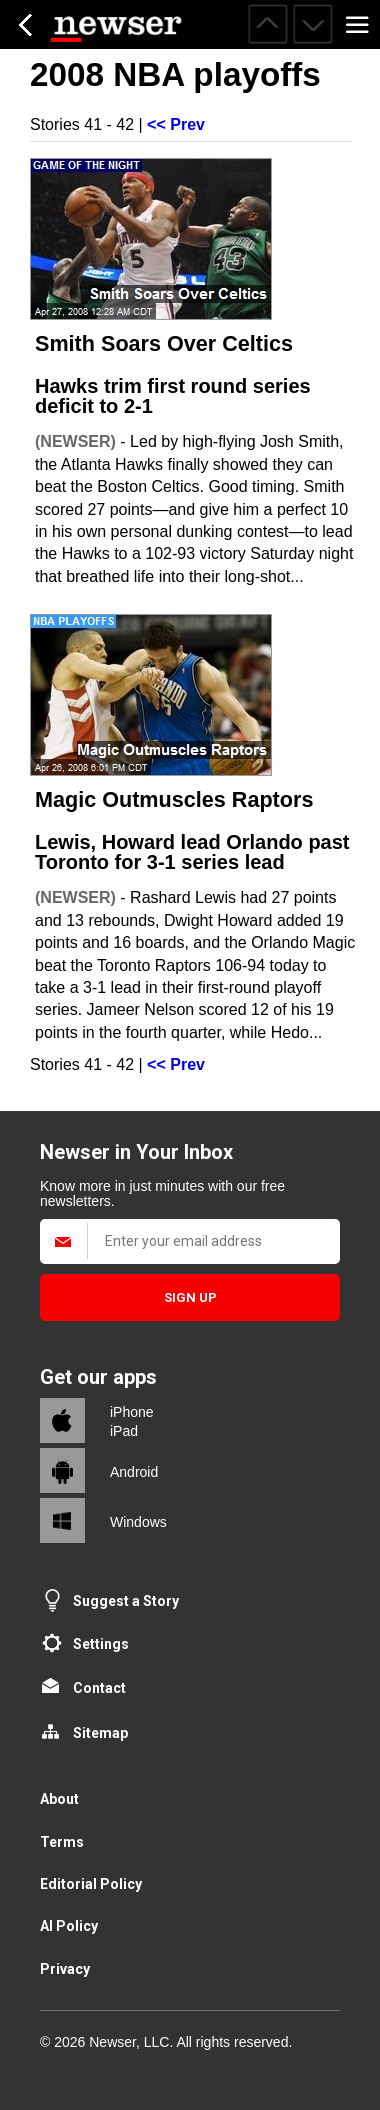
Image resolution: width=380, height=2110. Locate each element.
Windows (138, 1522)
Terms (62, 1842)
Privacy (65, 1969)
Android (134, 1472)
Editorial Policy (91, 1884)
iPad (124, 1431)
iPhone (132, 1412)
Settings (101, 1644)
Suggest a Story (126, 1601)
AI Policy (69, 1926)
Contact (99, 1688)
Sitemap (100, 1733)
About (59, 1799)
